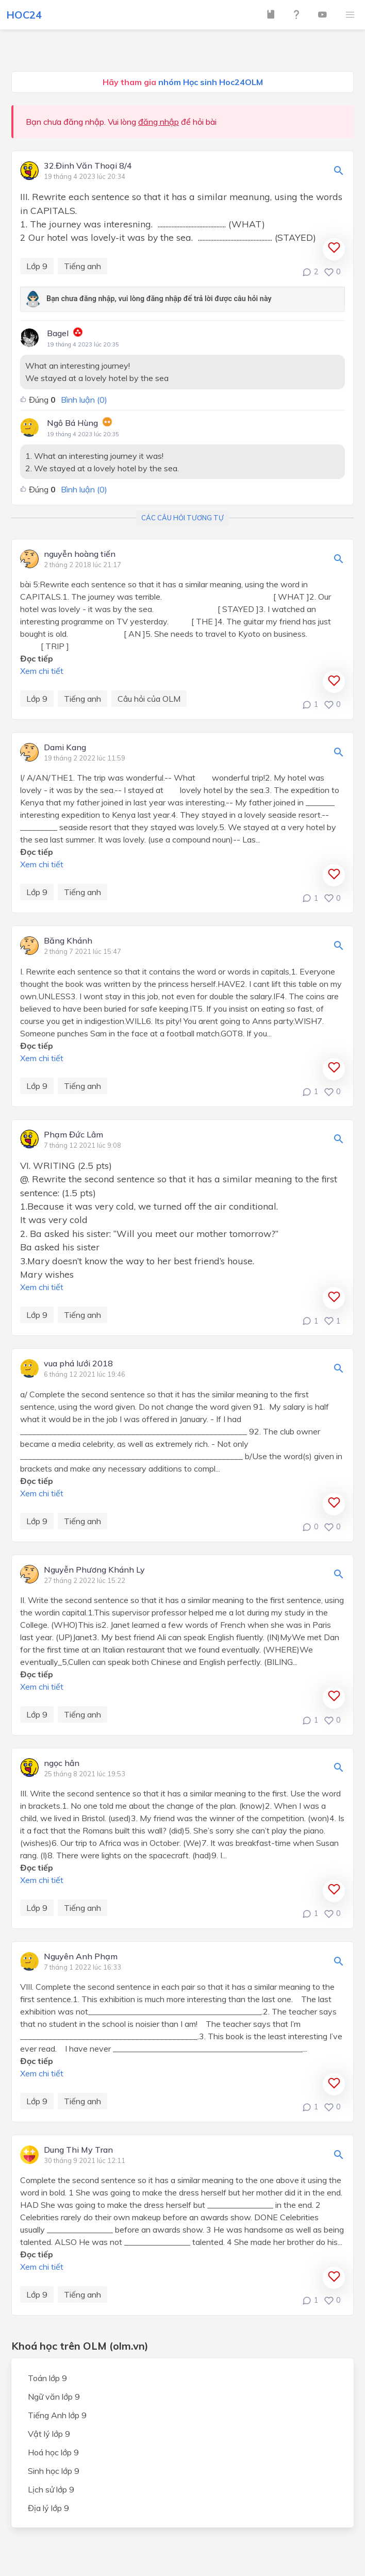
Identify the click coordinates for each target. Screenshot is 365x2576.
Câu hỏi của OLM (149, 698)
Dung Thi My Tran (78, 2150)
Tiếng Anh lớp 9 (57, 2415)
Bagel (58, 333)
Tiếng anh (82, 266)
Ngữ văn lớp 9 (54, 2396)
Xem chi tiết (41, 671)
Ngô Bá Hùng (72, 423)
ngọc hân (61, 1763)
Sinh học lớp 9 (53, 2471)
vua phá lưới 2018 (78, 1363)
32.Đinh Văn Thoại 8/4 (88, 166)
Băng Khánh (68, 941)
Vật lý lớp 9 (49, 2434)
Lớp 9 (36, 266)
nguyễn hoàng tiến (79, 554)
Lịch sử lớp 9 (51, 2489)
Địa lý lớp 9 (48, 2508)
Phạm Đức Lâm (73, 1135)
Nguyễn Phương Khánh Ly (94, 1570)
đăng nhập (158, 122)
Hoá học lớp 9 (53, 2452)
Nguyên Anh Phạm (81, 1956)
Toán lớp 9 (47, 2378)
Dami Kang (65, 747)
